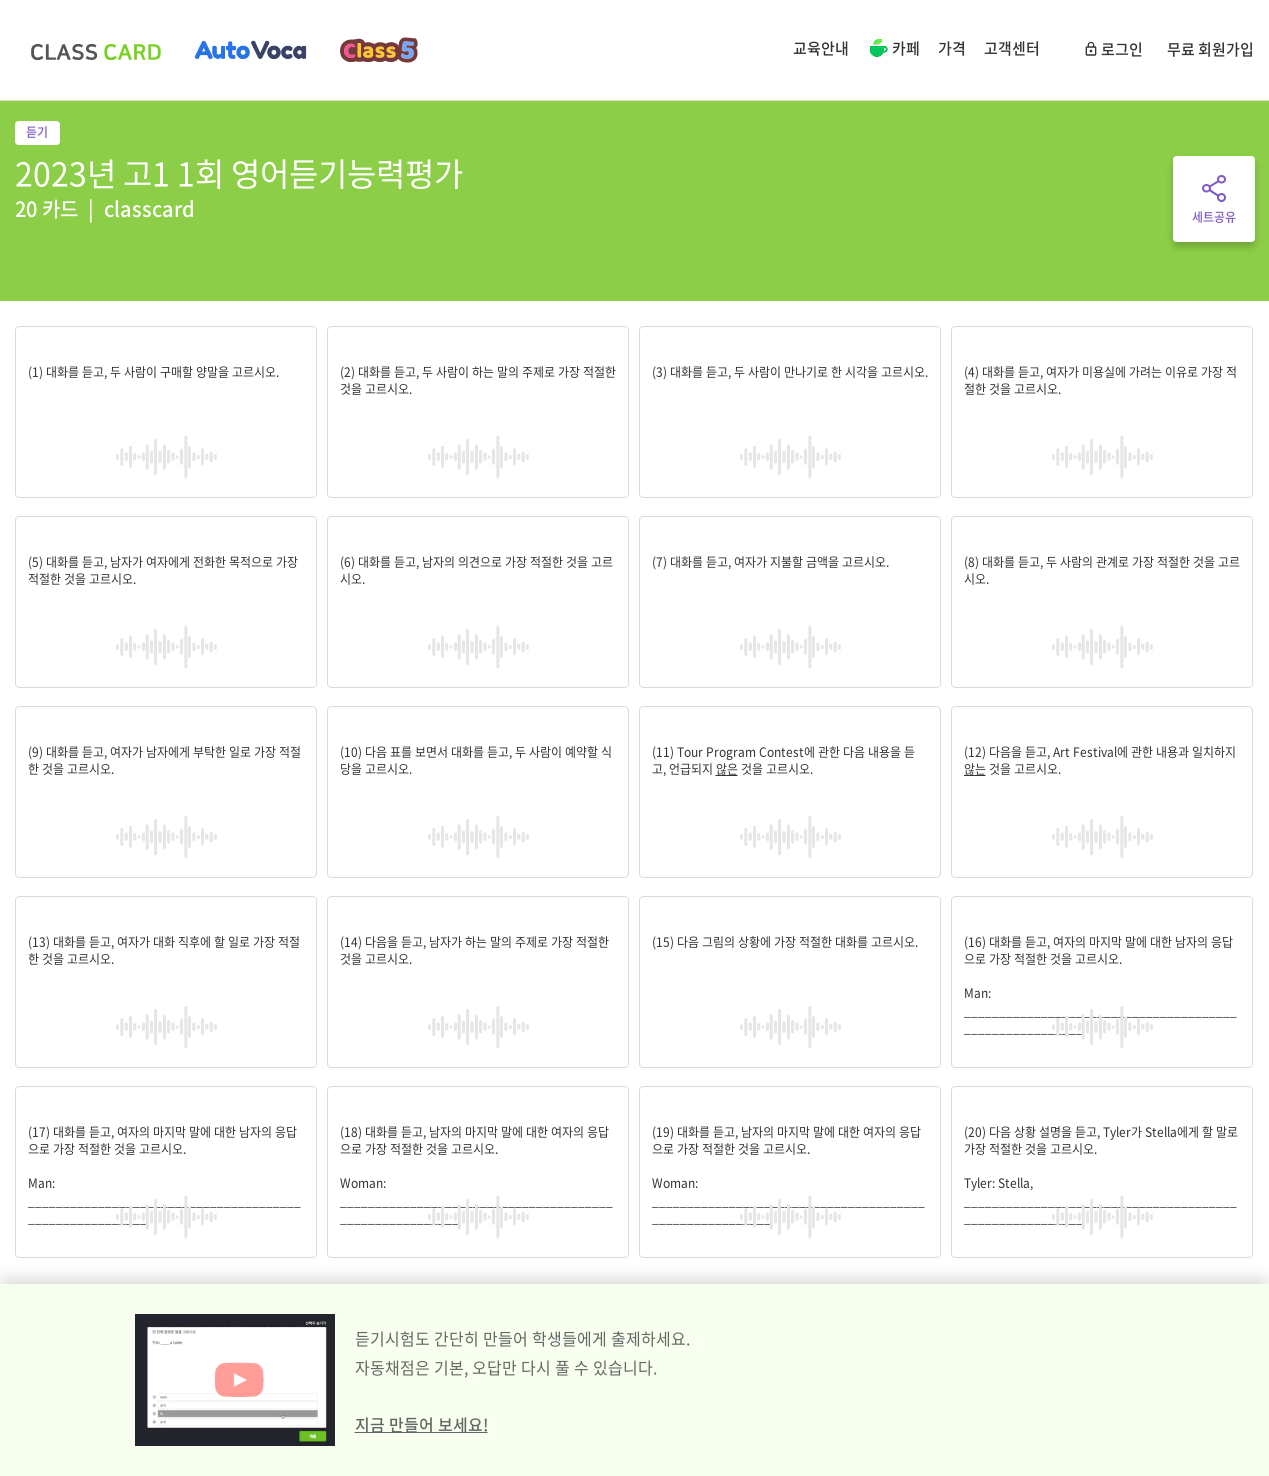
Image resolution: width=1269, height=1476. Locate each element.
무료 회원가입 (1210, 49)
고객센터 (1012, 48)
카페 (893, 50)
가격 (952, 48)
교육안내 (821, 48)
